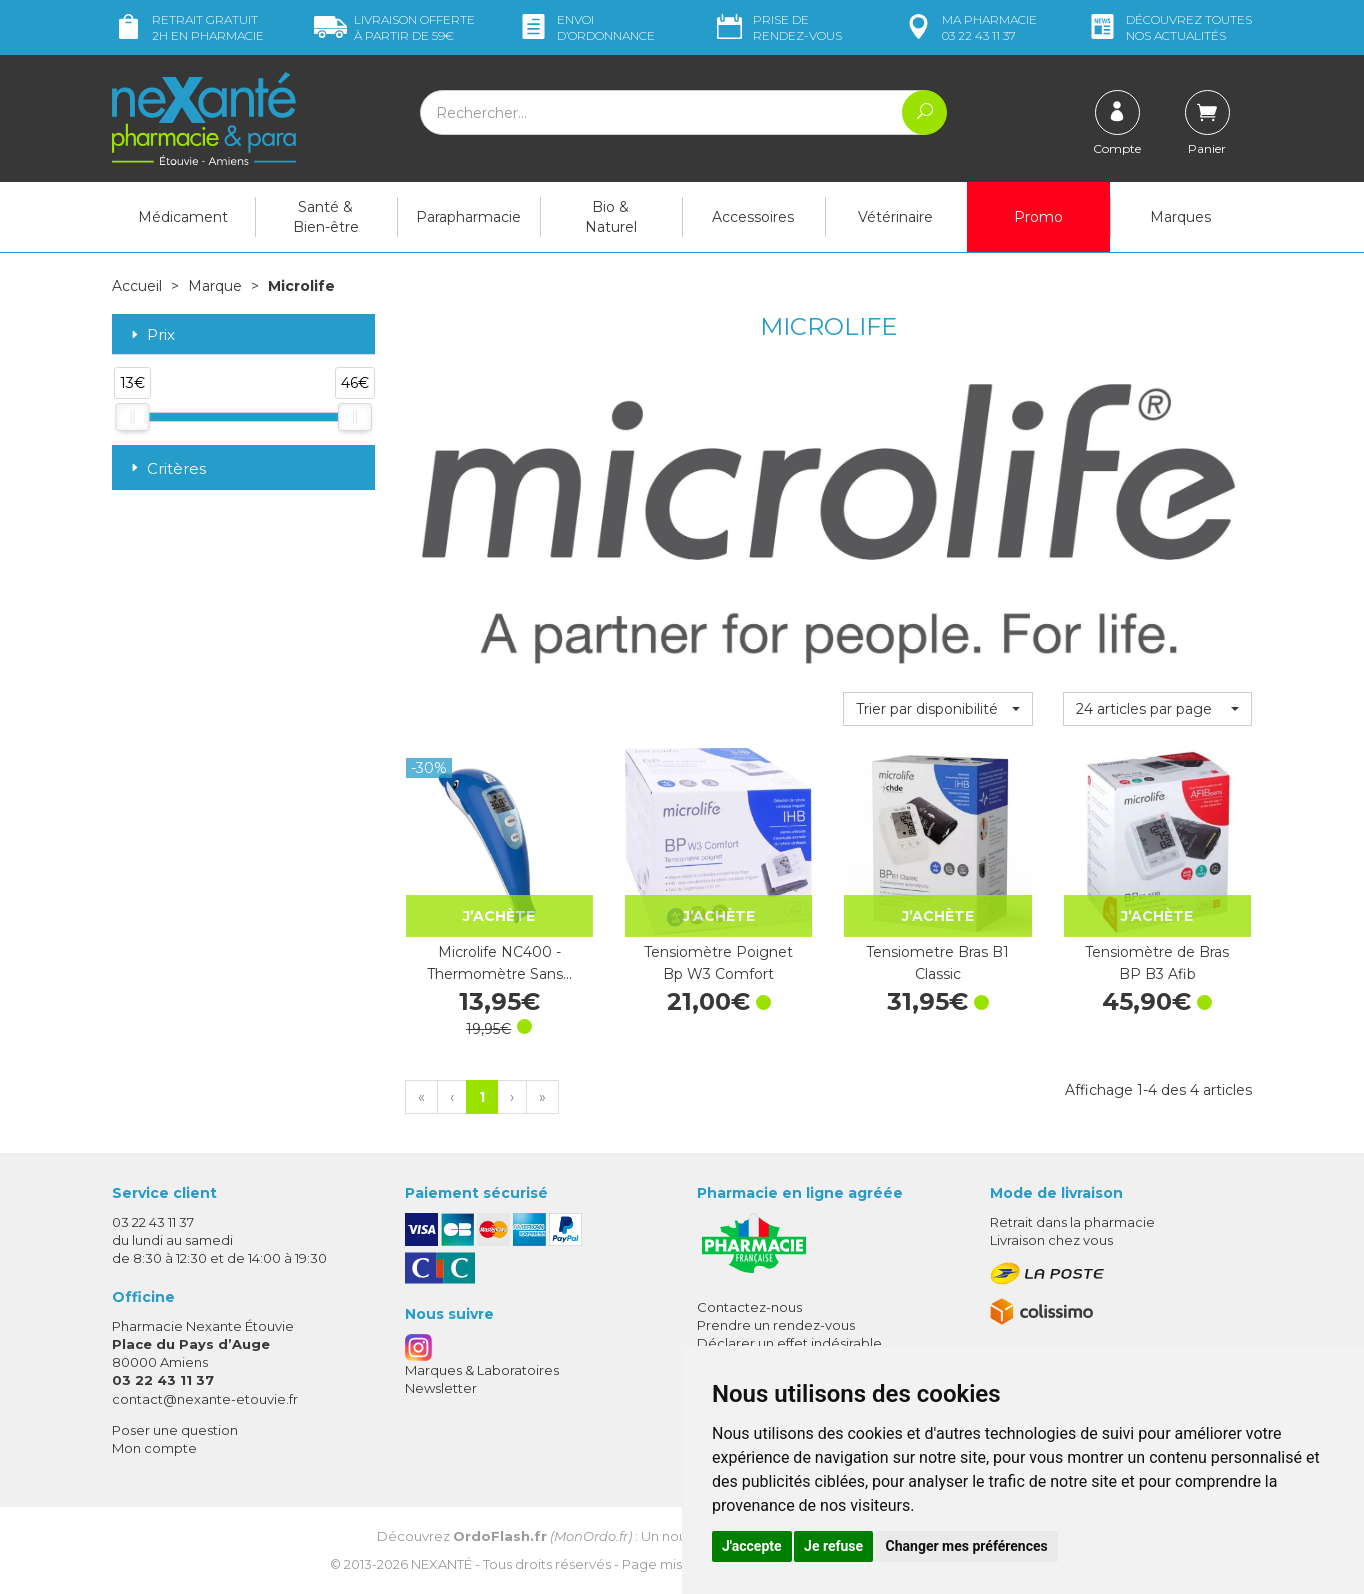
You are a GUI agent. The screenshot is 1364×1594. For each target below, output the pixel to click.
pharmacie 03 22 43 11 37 (969, 27)
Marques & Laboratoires (482, 1370)
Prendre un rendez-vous (776, 1325)
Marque (215, 286)
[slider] (132, 417)
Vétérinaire (895, 217)
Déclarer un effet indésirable (789, 1343)
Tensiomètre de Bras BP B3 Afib (1157, 963)
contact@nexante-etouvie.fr (205, 1399)
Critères (166, 468)
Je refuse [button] (833, 1546)
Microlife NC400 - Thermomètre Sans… (499, 963)
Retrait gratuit (188, 27)
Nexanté (441, 1564)
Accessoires (753, 217)
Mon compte (154, 1448)
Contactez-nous (749, 1307)
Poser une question (175, 1430)
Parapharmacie (468, 217)
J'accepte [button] (752, 1546)
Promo (1038, 217)
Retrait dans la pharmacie (1072, 1222)
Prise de (777, 27)
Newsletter (441, 1388)
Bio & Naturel (611, 217)
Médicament (183, 217)
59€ (394, 27)
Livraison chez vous (1051, 1240)
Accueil (137, 286)
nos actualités (1169, 27)
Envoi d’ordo (586, 27)
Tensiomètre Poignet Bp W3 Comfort (718, 963)
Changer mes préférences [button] (967, 1546)
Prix (151, 335)
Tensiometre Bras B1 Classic (937, 963)
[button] (937, 709)
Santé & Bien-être (326, 217)
